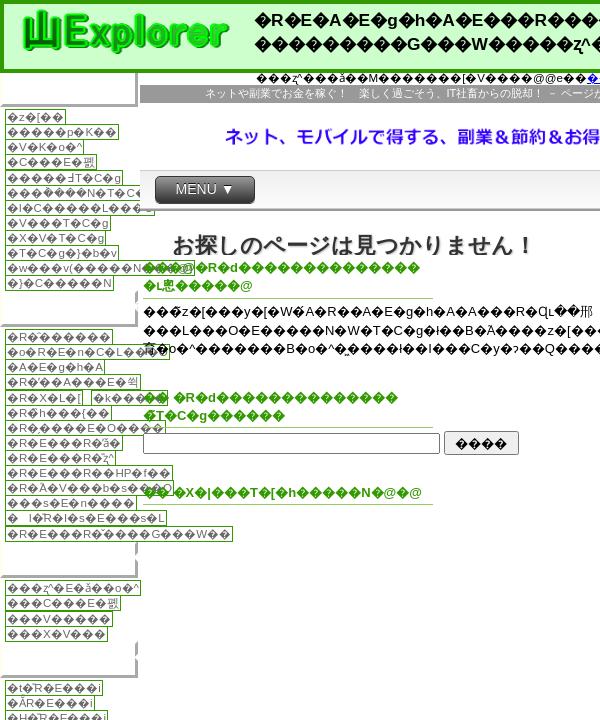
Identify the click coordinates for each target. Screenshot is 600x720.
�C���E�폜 (51, 162)
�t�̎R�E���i (54, 688)
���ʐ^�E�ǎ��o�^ (73, 588)
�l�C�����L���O (80, 208)
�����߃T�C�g (64, 178)
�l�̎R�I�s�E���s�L (86, 518)
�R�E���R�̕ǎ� (64, 443)
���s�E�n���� (71, 503)
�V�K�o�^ (44, 147)
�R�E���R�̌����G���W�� (119, 534)
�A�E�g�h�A (55, 367)
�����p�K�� (62, 132)
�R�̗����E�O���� (85, 428)
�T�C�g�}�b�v (62, 253)
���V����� (59, 619)
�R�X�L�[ (44, 398)
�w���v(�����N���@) (100, 268)
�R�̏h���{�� (58, 413)
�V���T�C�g (58, 223)
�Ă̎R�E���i (50, 703)
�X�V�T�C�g (55, 238)
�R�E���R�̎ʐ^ (60, 458)
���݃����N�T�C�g (80, 193)
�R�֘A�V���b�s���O (89, 488)
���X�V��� (56, 634)
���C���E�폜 (63, 603)
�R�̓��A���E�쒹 (73, 382)
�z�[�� (35, 117)
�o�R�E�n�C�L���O (87, 352)
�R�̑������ (59, 337)
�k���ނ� (129, 398)
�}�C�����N (59, 283)
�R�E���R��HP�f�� (89, 473)
